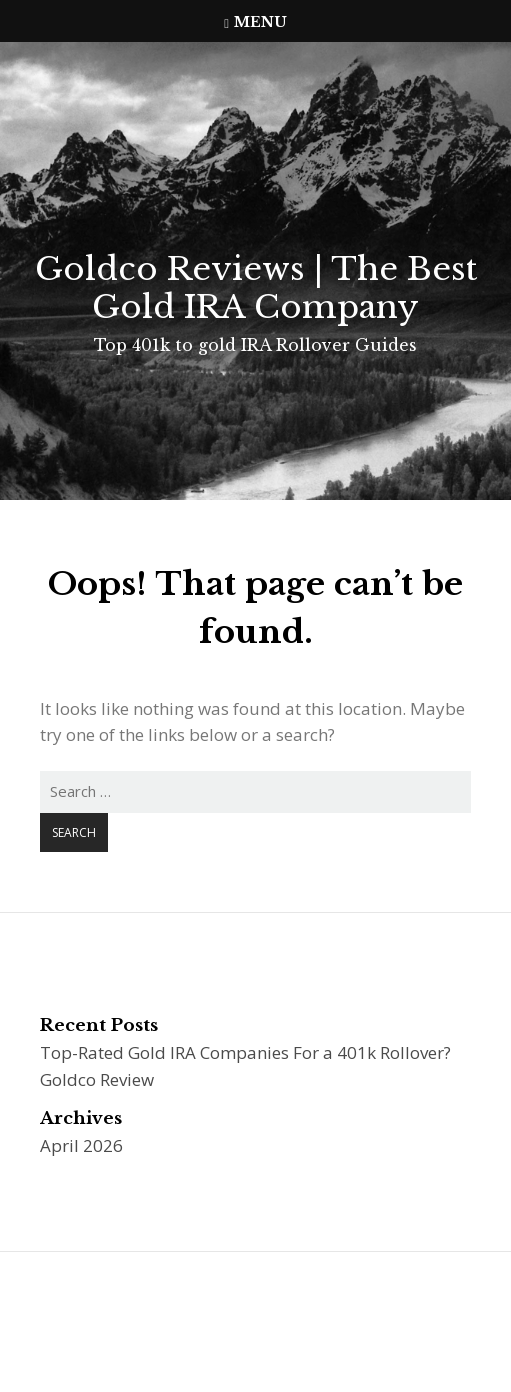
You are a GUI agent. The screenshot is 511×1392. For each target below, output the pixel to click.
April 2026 (81, 1145)
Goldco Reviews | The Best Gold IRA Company (256, 288)
